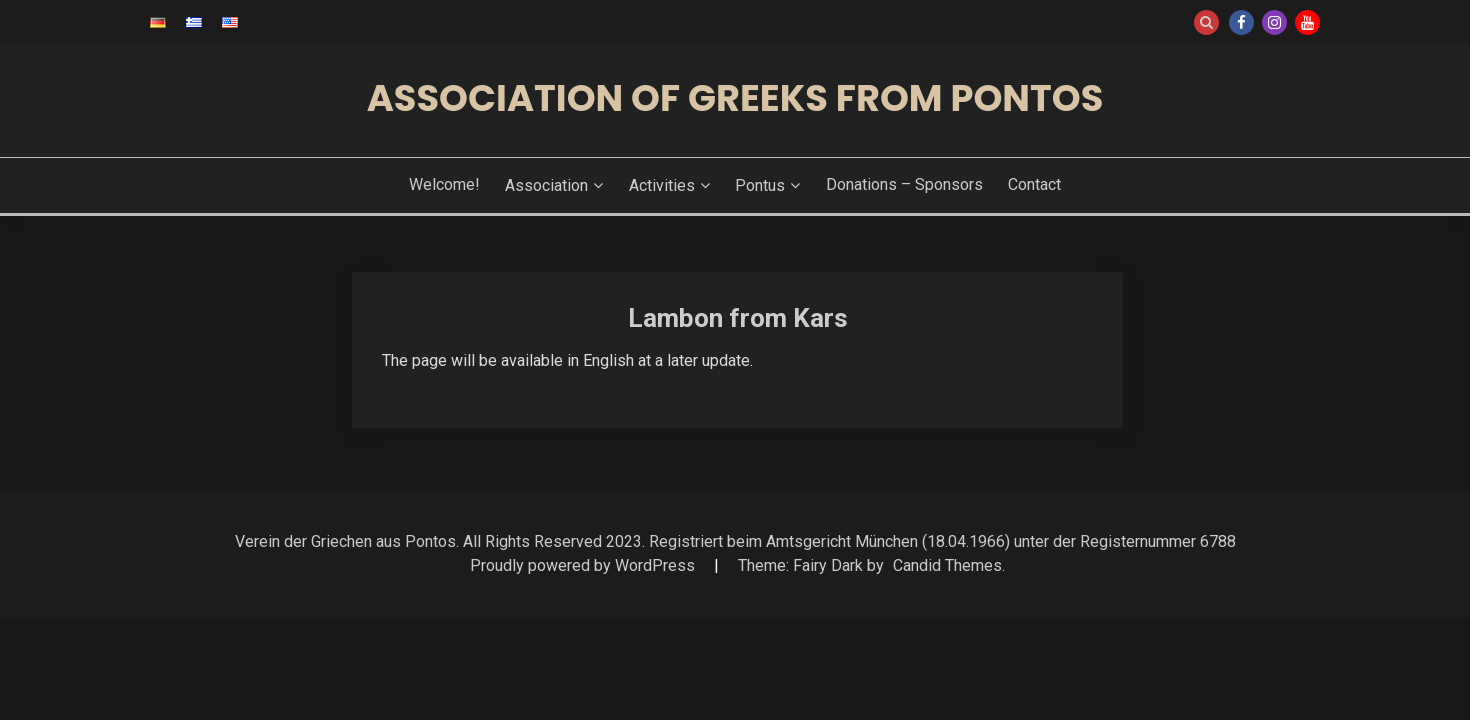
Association (546, 185)
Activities (662, 185)
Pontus (760, 185)
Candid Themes (947, 565)
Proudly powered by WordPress (584, 565)
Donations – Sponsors (904, 184)
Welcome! (444, 184)
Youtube (1307, 22)
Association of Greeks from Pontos (735, 98)
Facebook (1241, 22)
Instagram (1274, 22)
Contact (1034, 184)
